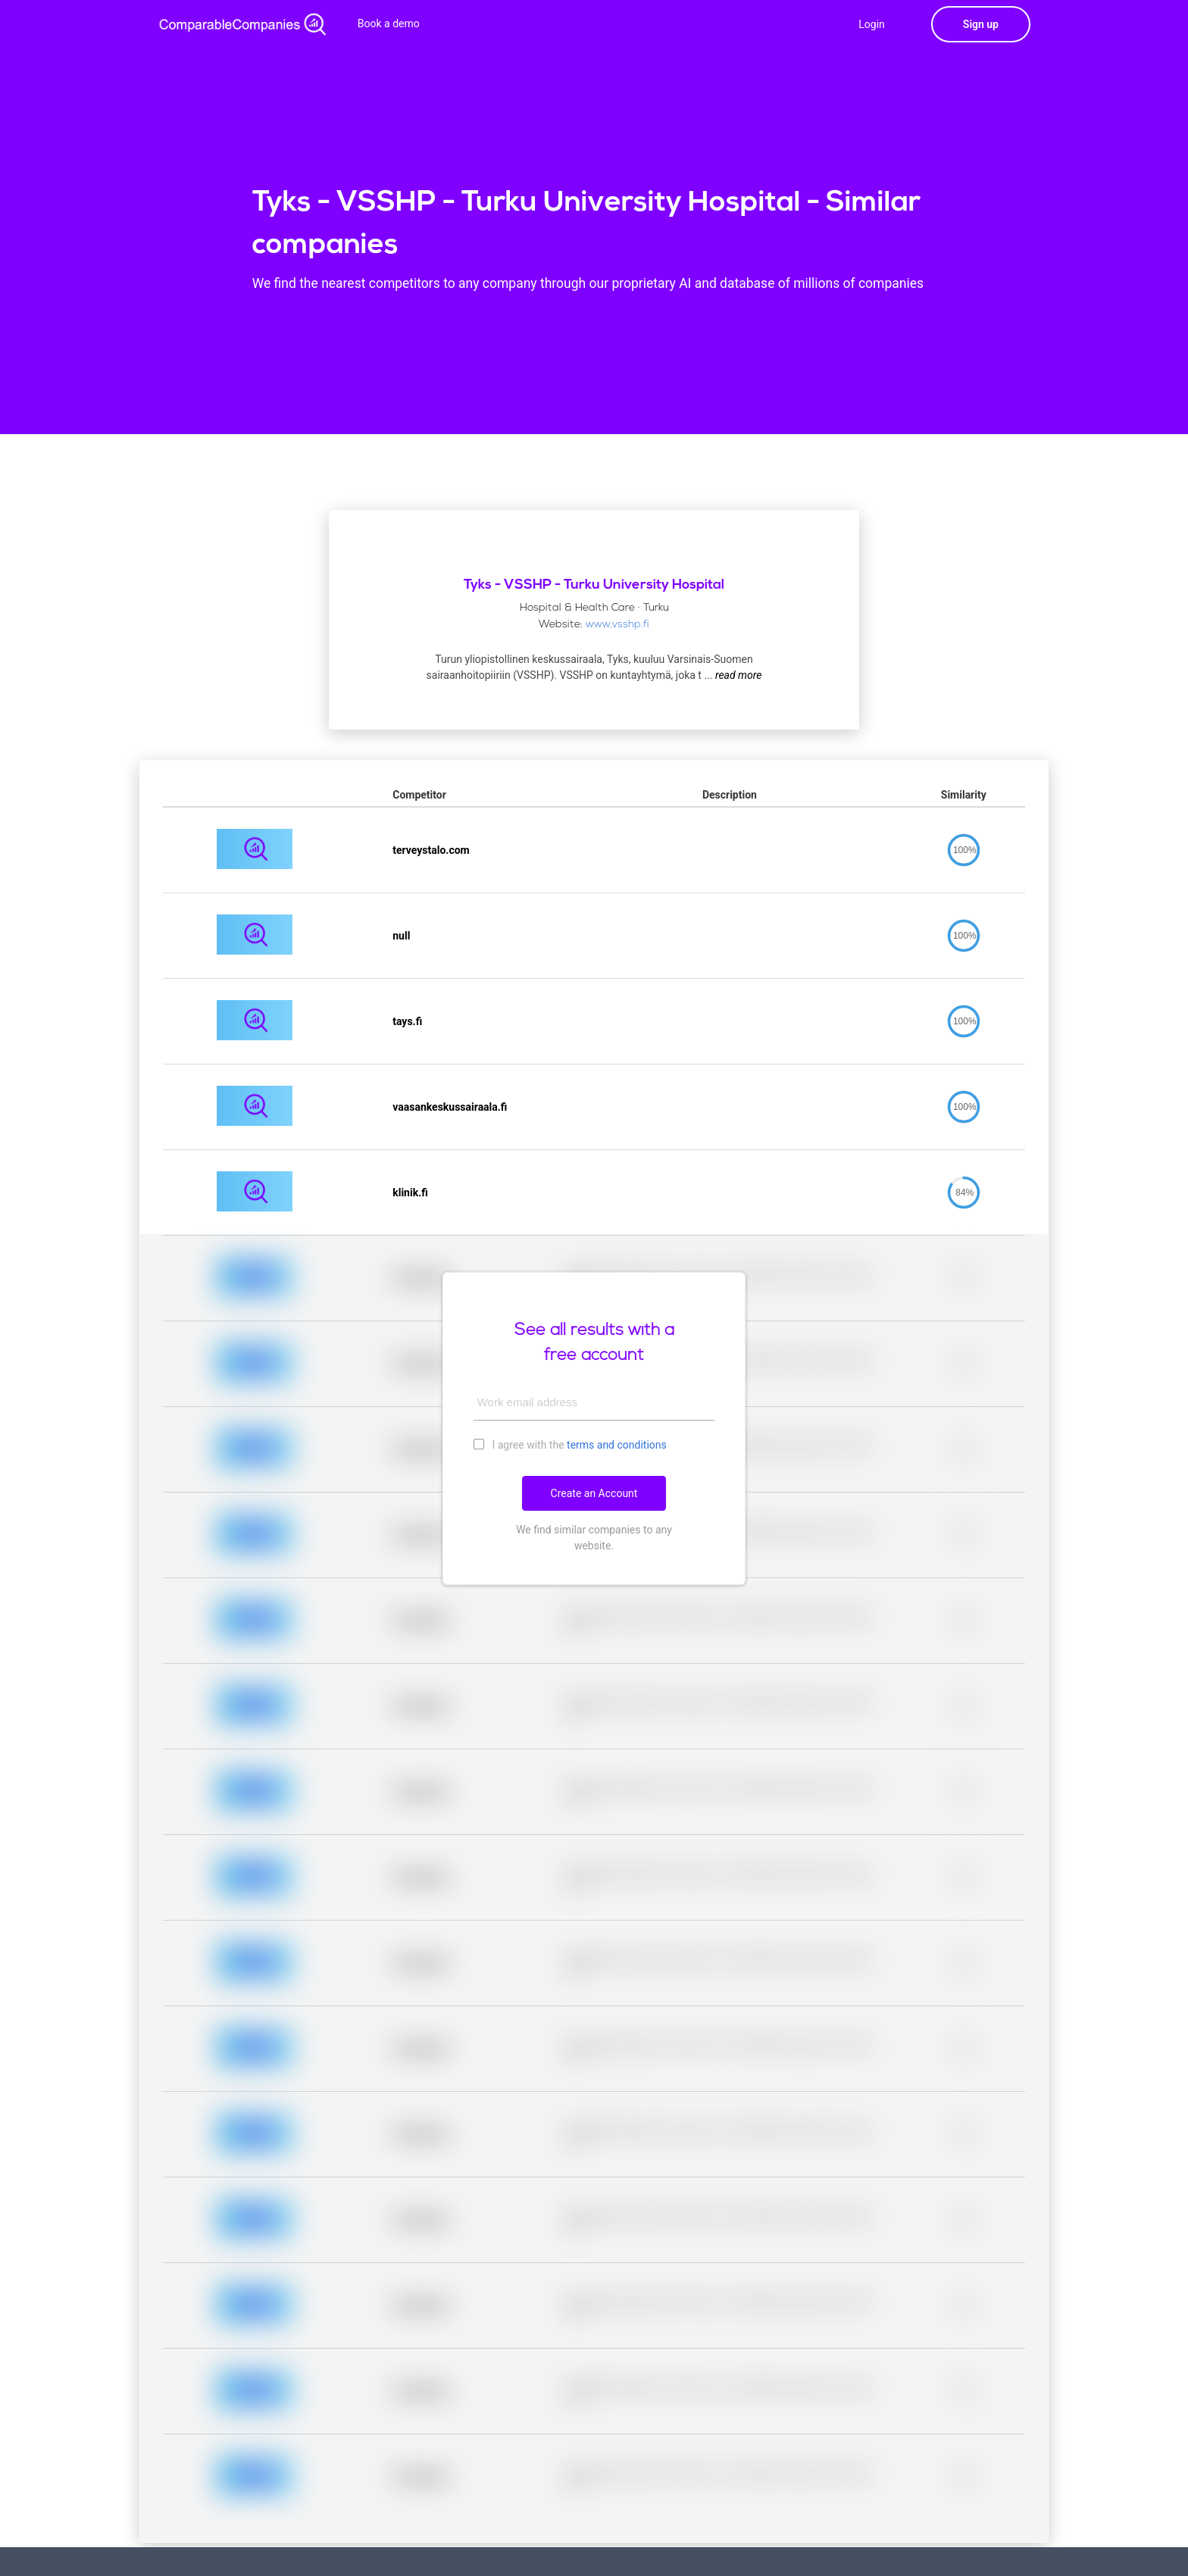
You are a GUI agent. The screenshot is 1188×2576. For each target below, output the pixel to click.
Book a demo (389, 23)
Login (871, 24)
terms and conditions (617, 1445)
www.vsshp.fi (617, 624)
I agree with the (570, 1444)
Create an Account (594, 1493)
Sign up (981, 24)
